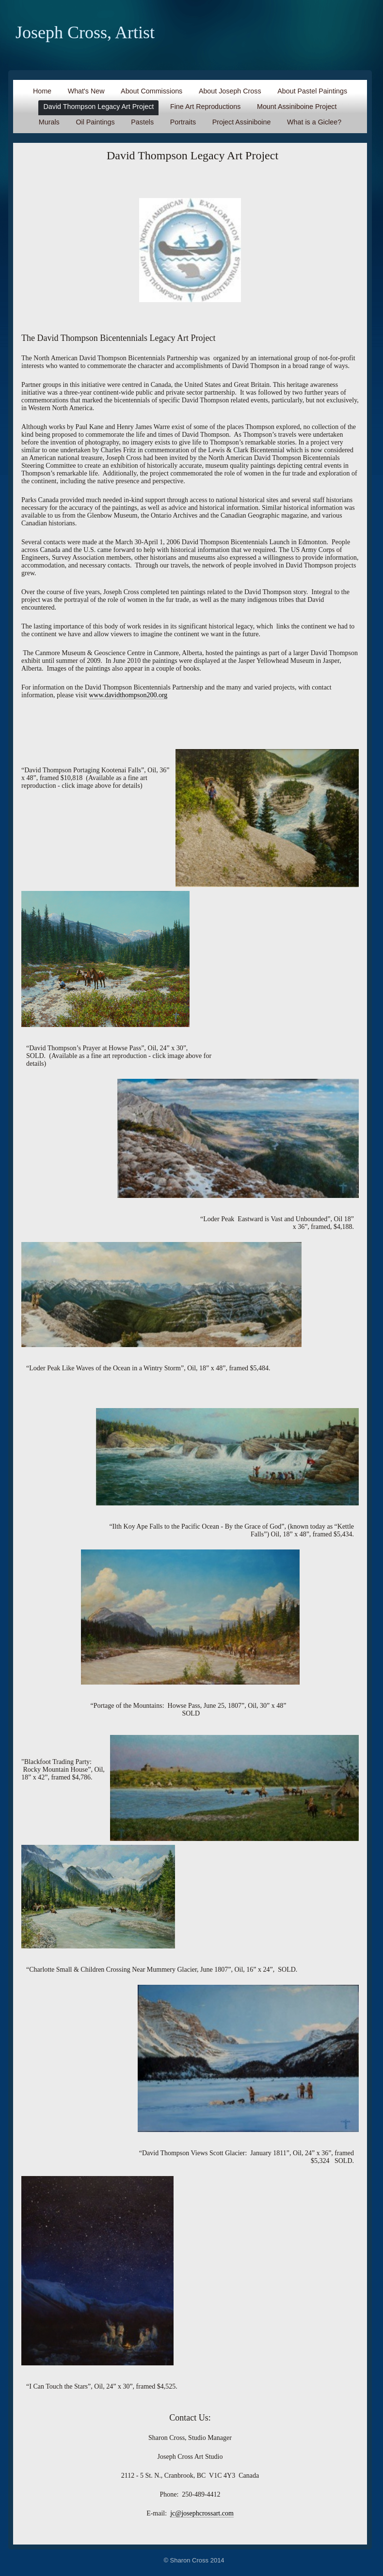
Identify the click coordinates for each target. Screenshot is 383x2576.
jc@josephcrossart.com (202, 2513)
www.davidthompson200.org (128, 695)
